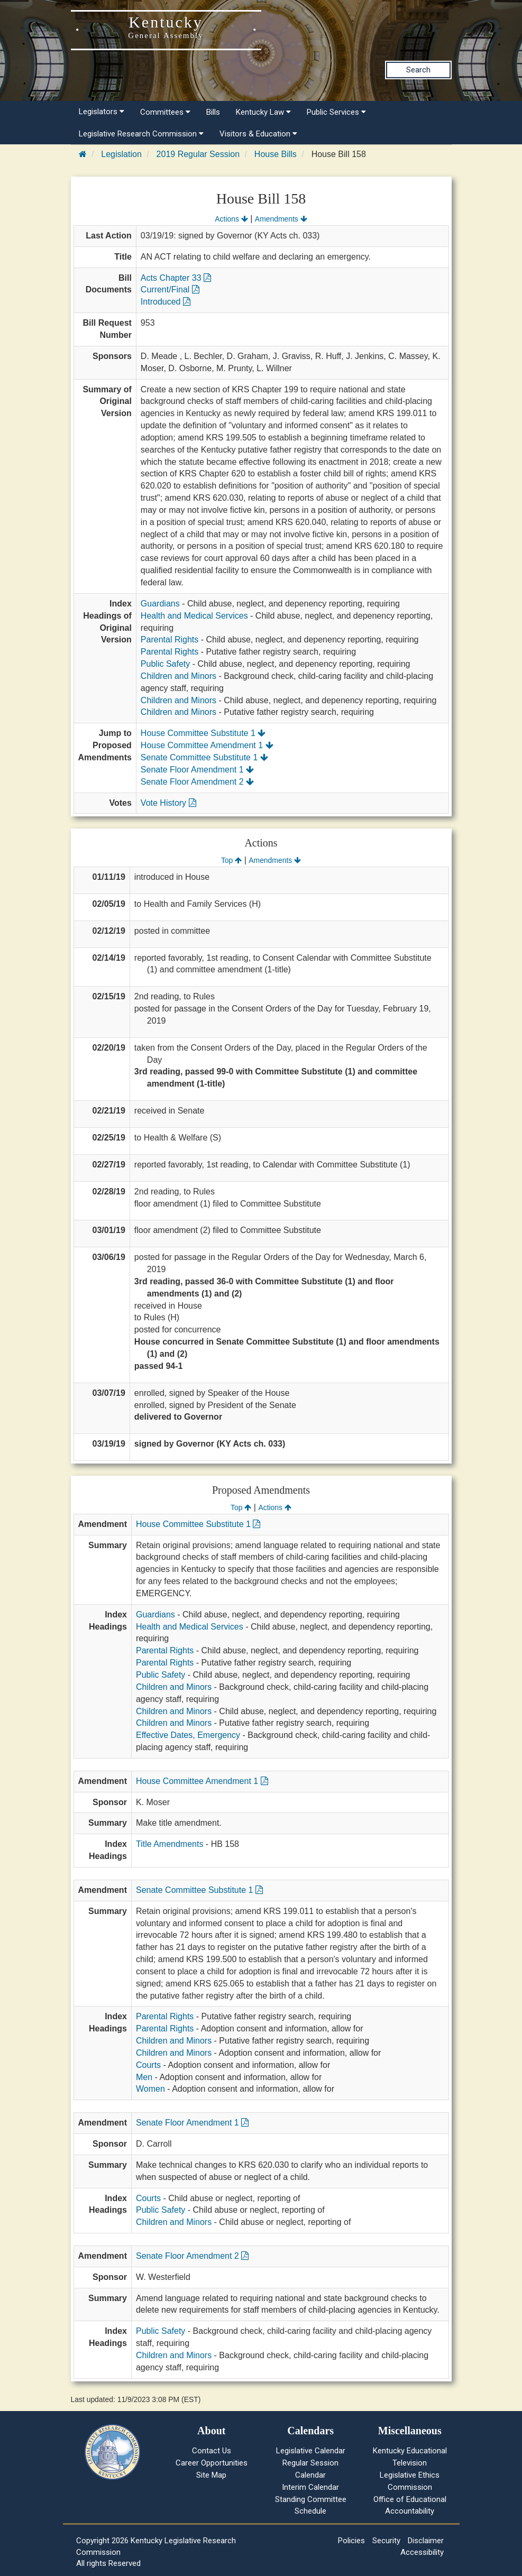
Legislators (101, 111)
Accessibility (422, 2552)
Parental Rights (169, 639)
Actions (231, 219)
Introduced (165, 301)
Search (418, 70)
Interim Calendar (310, 2487)
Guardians (160, 603)
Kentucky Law (263, 112)
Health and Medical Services (194, 615)
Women (150, 2088)
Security (386, 2540)
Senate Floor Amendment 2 (197, 781)
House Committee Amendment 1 (207, 745)
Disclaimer (426, 2540)
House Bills (275, 154)
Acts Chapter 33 (176, 277)
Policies (351, 2540)
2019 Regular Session (198, 154)
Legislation (121, 154)
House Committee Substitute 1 (203, 733)
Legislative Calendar (310, 2450)
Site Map (211, 2475)
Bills (213, 112)
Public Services (336, 112)
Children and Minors (178, 675)
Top (231, 860)
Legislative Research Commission (141, 134)
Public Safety (165, 663)
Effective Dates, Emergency (188, 1735)
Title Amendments (169, 1843)
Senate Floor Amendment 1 (197, 769)
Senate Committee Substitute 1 (204, 757)
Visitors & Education (258, 134)
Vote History (168, 802)
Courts (148, 2064)
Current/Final (170, 289)
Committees (165, 112)
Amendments (281, 219)
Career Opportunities (212, 2463)
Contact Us (211, 2450)
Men (144, 2077)
